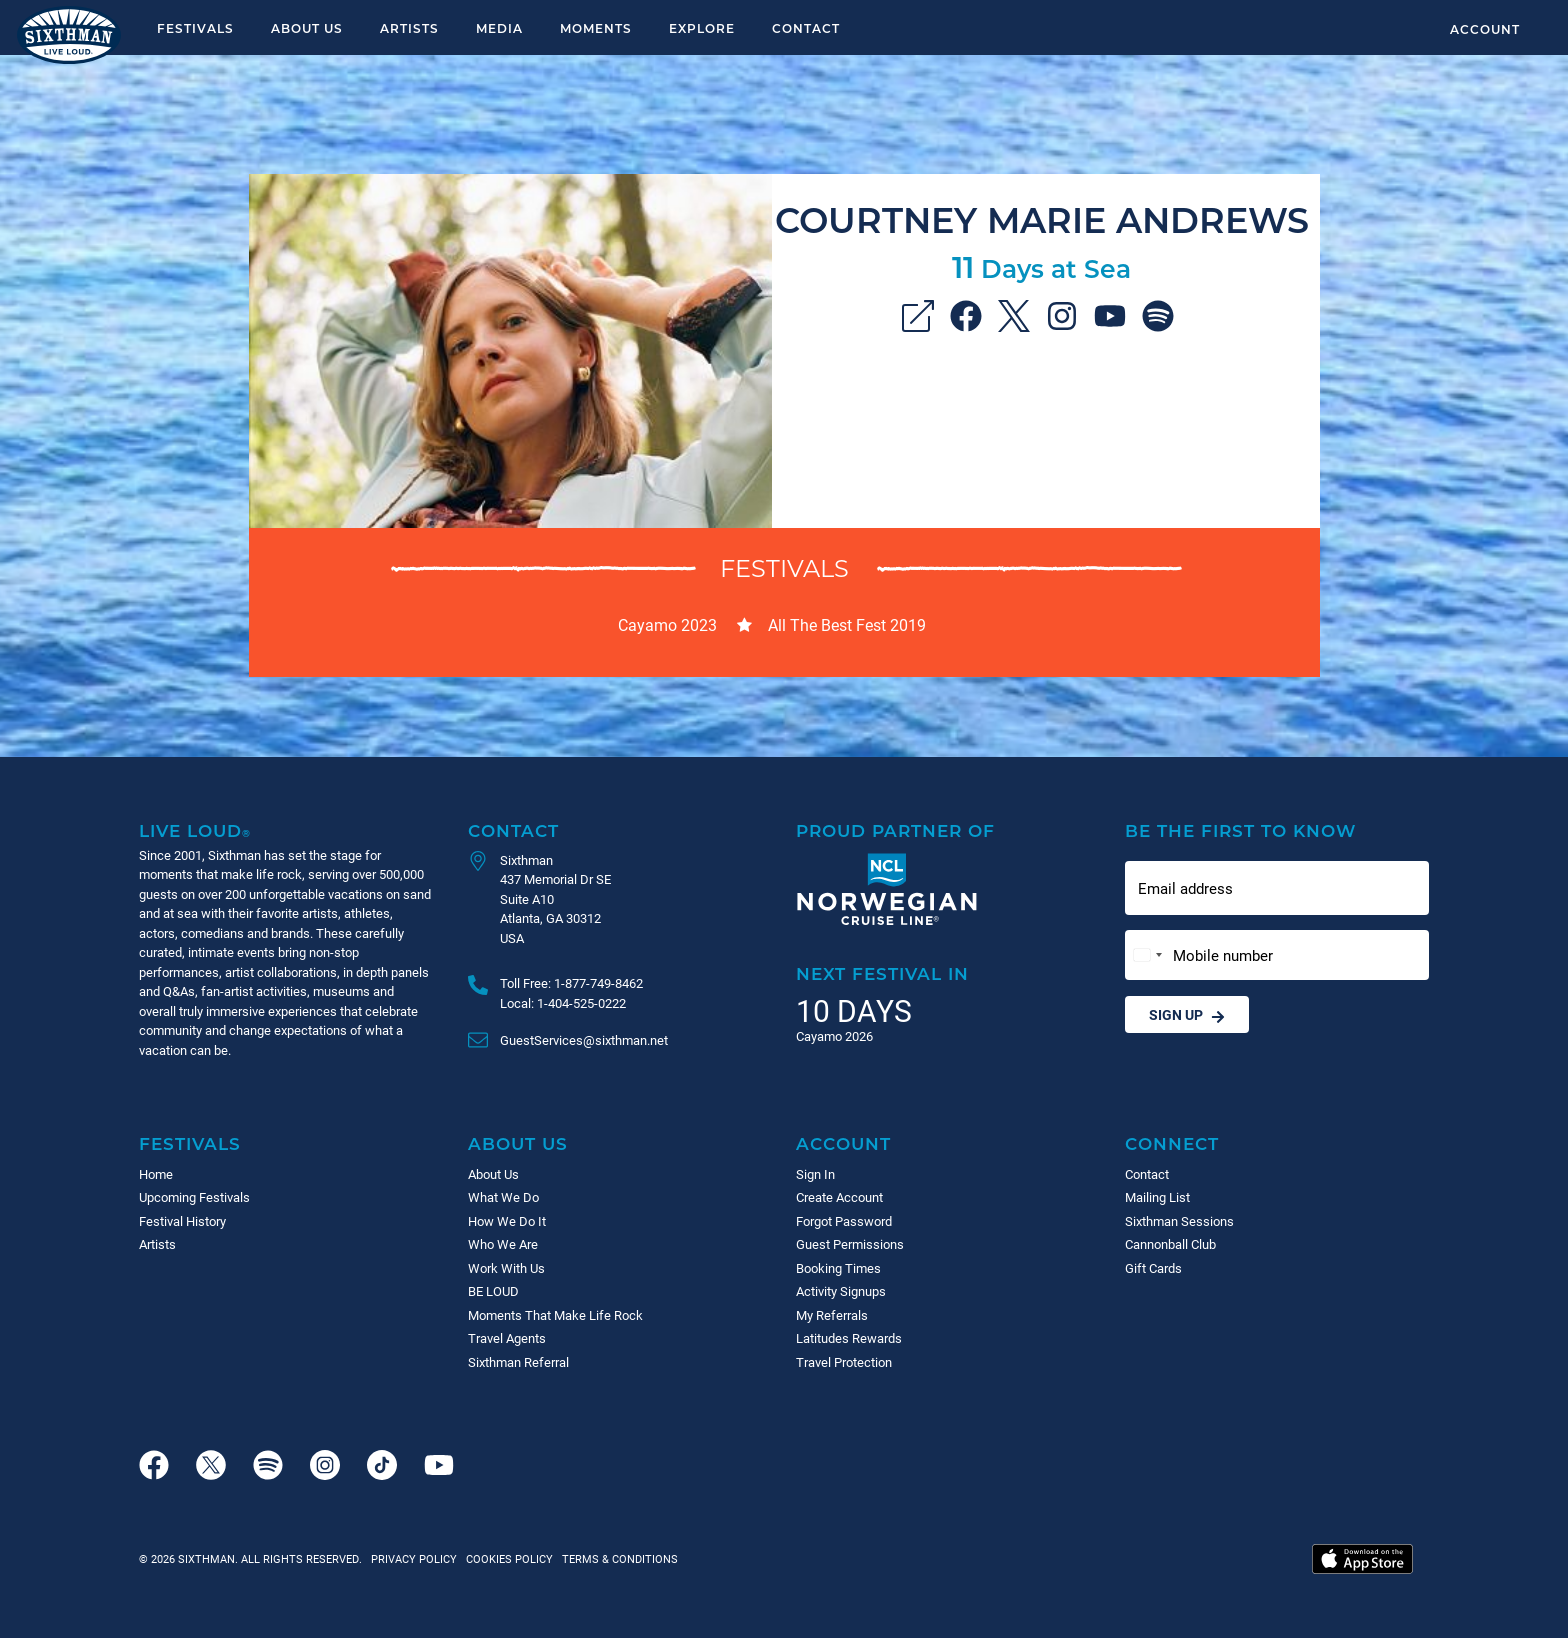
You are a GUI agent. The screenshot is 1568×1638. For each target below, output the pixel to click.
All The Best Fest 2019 (847, 624)
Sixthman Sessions (1179, 1221)
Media (499, 28)
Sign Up (1187, 1014)
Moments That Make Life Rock (555, 1315)
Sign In (815, 1174)
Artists (409, 28)
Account (1485, 29)
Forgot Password (844, 1221)
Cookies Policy (506, 1558)
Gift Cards (1153, 1268)
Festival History (182, 1221)
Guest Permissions (850, 1244)
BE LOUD (493, 1291)
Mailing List (1157, 1197)
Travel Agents (507, 1338)
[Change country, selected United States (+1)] (1147, 955)
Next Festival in (882, 973)
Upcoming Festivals (194, 1197)
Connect (1172, 1143)
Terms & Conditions (617, 1558)
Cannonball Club (1170, 1244)
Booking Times (838, 1268)
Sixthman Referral (518, 1362)
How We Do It (507, 1221)
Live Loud (195, 830)
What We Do (503, 1197)
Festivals (195, 28)
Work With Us (506, 1268)
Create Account (839, 1197)
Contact (806, 28)
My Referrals (832, 1315)
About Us (307, 28)
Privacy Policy (414, 1558)
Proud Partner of (895, 830)
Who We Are (503, 1244)
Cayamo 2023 (667, 624)
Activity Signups (841, 1291)
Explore (702, 28)
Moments (596, 28)
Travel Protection (844, 1362)
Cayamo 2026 (834, 1036)
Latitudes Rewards (849, 1338)
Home (156, 1174)
